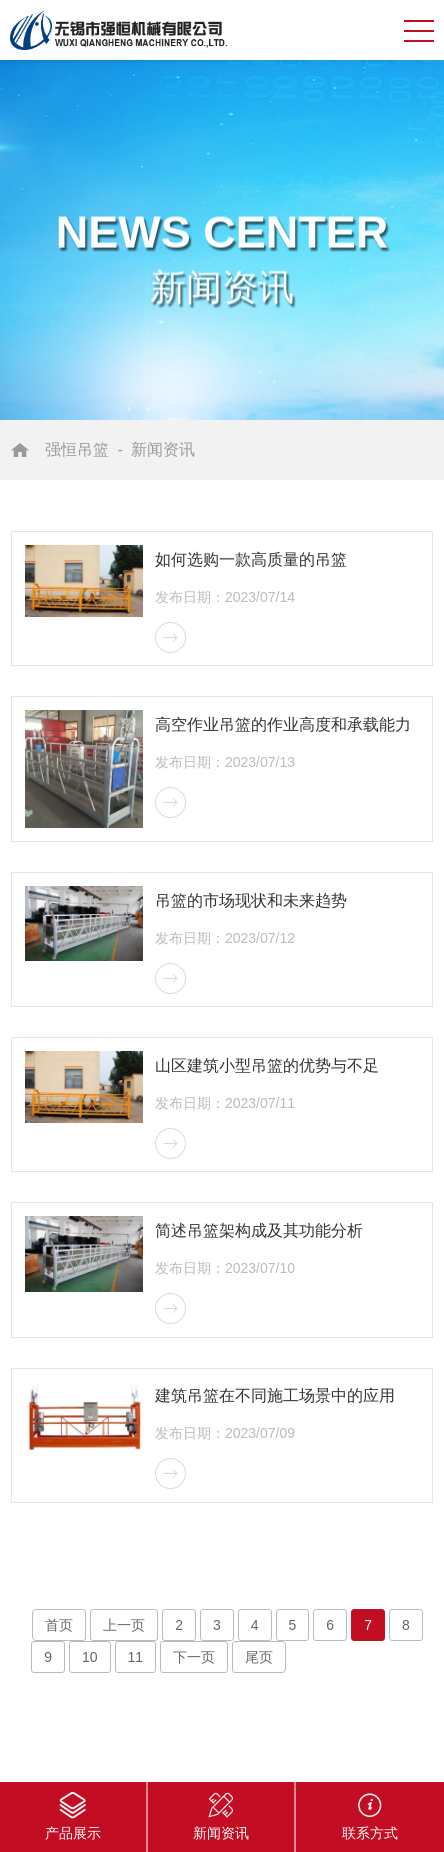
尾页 (259, 1657)
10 (90, 1657)
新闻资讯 (163, 449)
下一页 (194, 1657)
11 (136, 1657)
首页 (59, 1625)
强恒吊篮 (77, 449)
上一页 (124, 1625)
